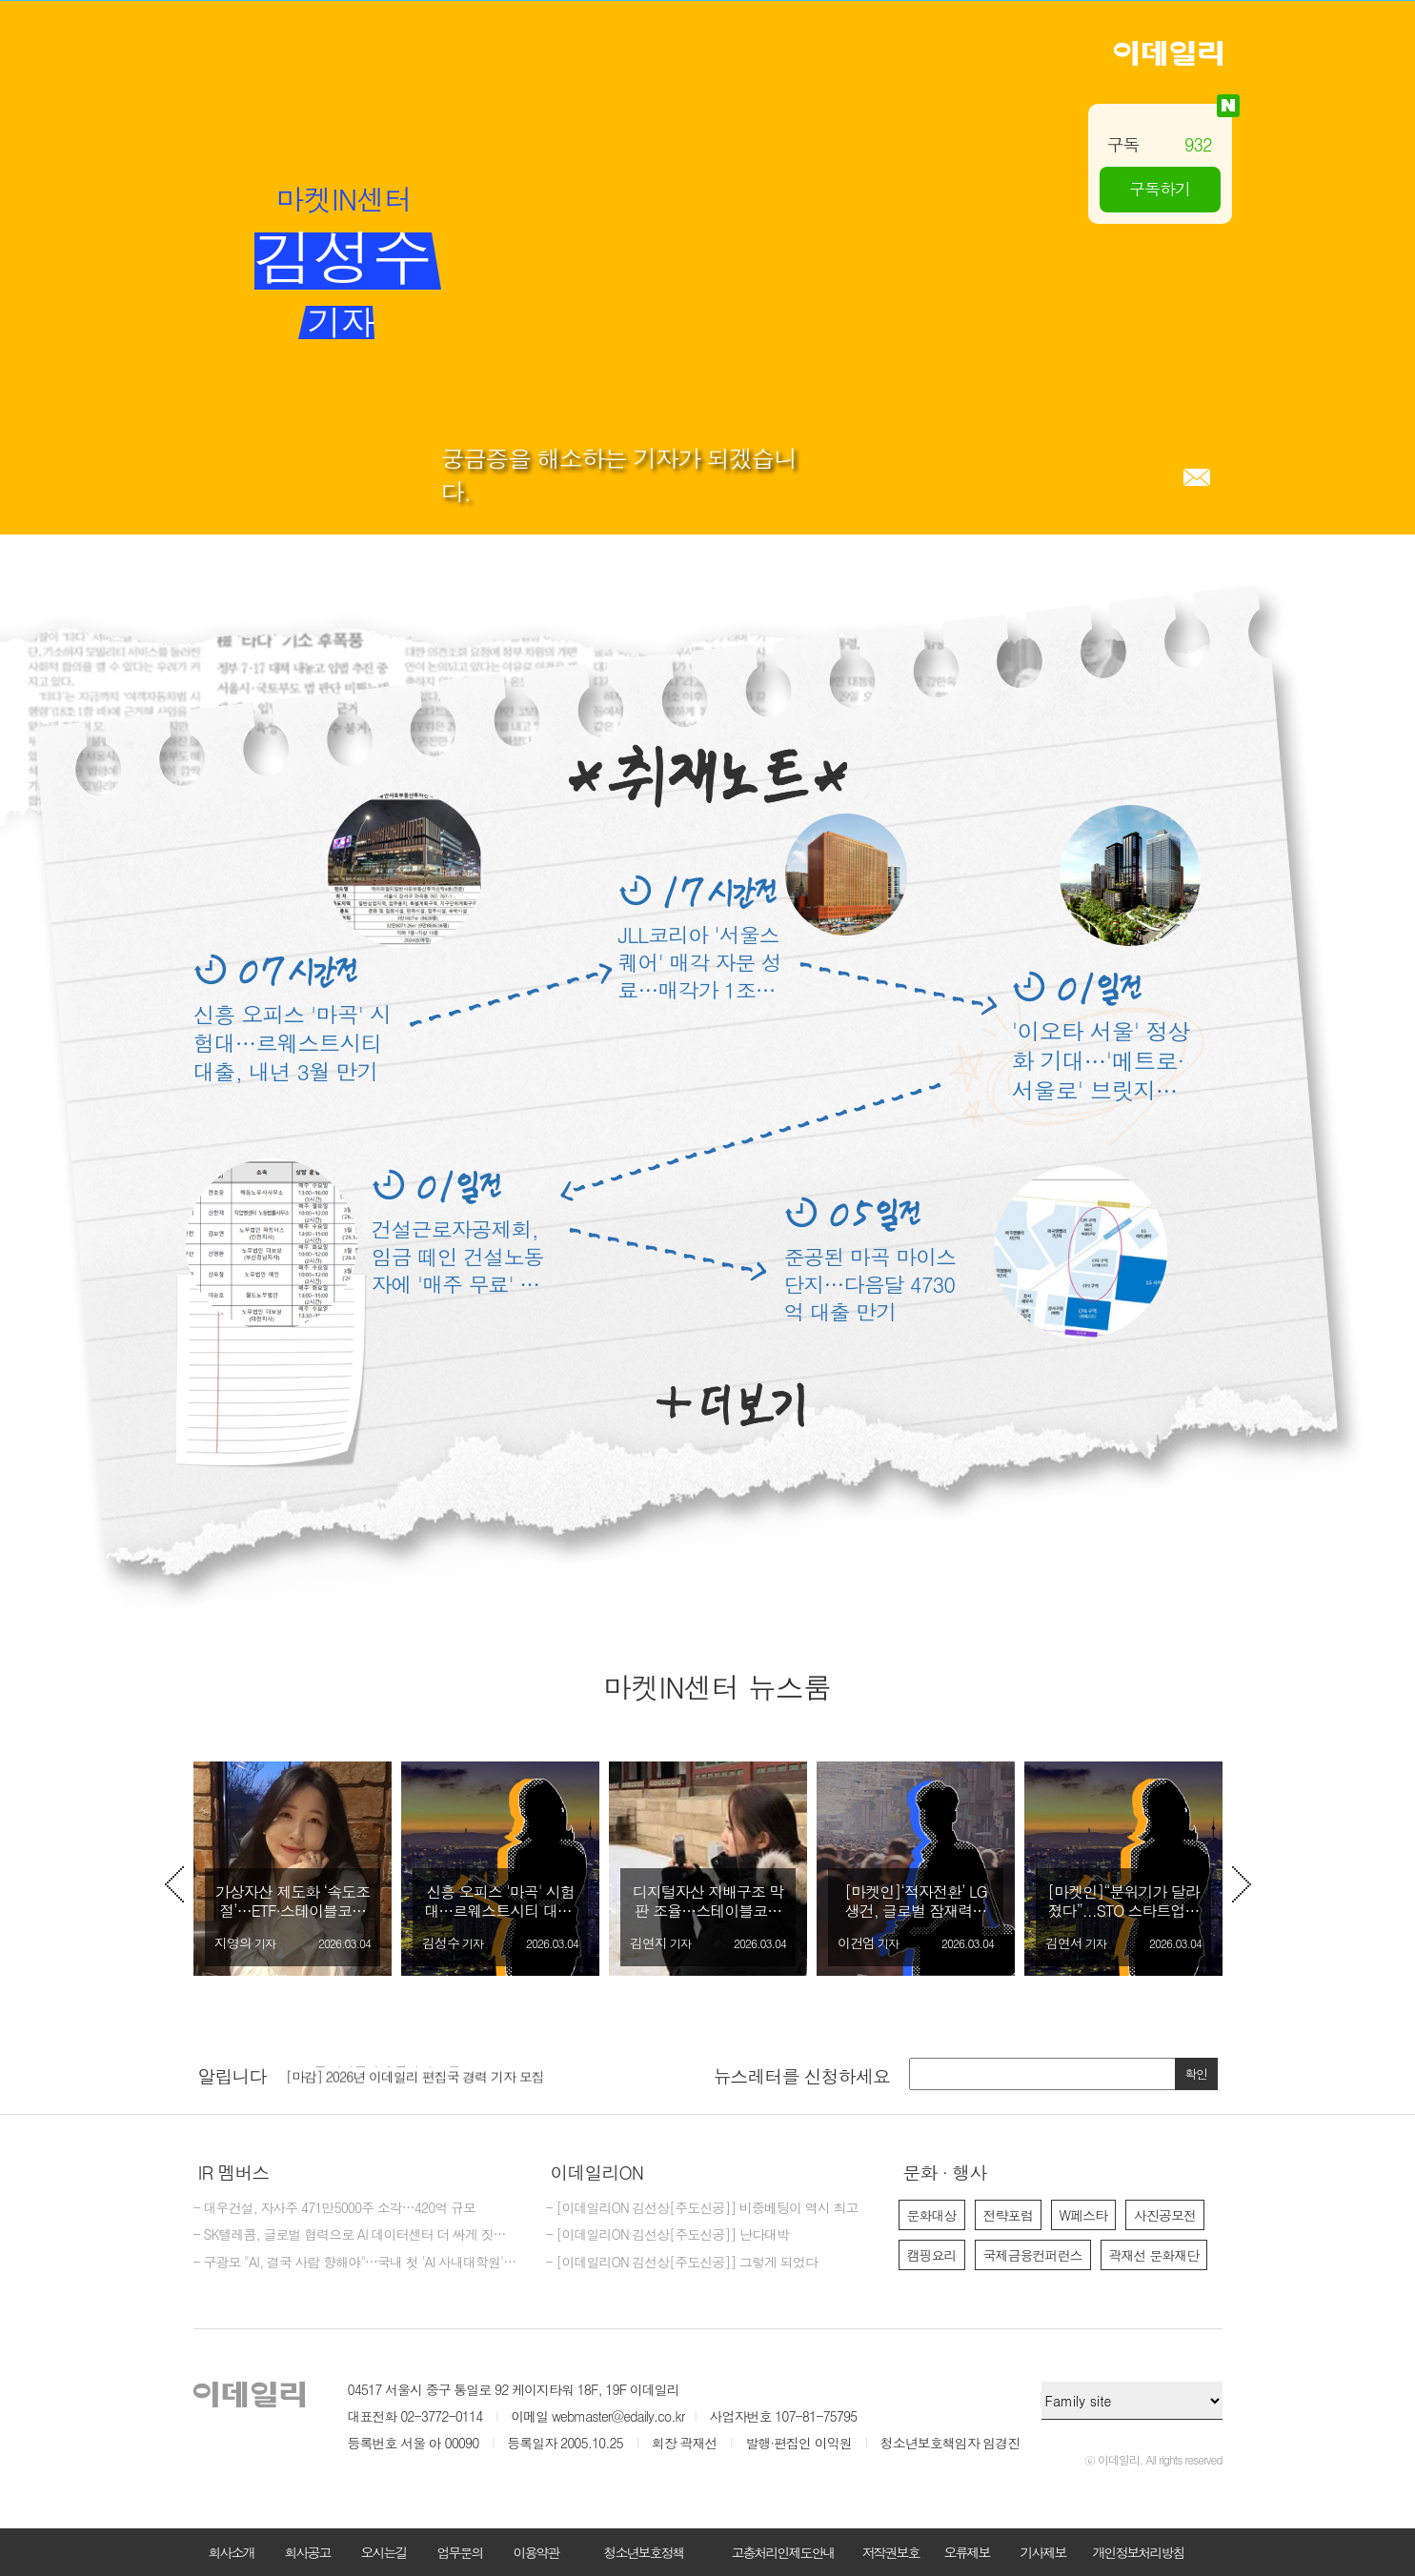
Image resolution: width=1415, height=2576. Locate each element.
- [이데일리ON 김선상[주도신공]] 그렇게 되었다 (682, 2262)
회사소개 (231, 2552)
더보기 (730, 1405)
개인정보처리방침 (1138, 2552)
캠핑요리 (932, 2254)
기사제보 (1043, 2552)
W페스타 (1084, 2214)
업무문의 (460, 2552)
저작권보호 (891, 2552)
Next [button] (1241, 1884)
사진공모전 (1165, 2214)
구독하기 (1159, 188)
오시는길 (384, 2552)
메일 (1197, 477)
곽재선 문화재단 (1154, 2254)
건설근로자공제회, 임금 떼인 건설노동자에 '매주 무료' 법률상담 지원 (458, 1256)
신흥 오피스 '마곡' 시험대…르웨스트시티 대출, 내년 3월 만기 (292, 1042)
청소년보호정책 (644, 2552)
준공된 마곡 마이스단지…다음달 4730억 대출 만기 (870, 1283)
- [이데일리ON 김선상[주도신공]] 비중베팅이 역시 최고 (702, 2208)
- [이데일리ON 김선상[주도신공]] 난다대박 (668, 2235)
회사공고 (308, 2552)
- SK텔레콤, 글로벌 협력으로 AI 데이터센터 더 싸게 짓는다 (355, 2235)
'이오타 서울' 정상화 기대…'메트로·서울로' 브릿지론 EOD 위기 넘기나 (1101, 1060)
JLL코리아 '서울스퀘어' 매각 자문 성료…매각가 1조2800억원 (699, 961)
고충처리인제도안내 (783, 2552)
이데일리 (1168, 53)
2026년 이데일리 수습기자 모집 (373, 2072)
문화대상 (932, 2214)
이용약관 (536, 2552)
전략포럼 (1008, 2214)
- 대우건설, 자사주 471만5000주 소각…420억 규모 (334, 2208)
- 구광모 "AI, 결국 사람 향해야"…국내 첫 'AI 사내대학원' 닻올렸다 (355, 2262)
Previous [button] (174, 1884)
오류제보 (967, 2552)
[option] (292, 1868)
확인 (1195, 2073)
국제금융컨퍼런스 (1032, 2254)
